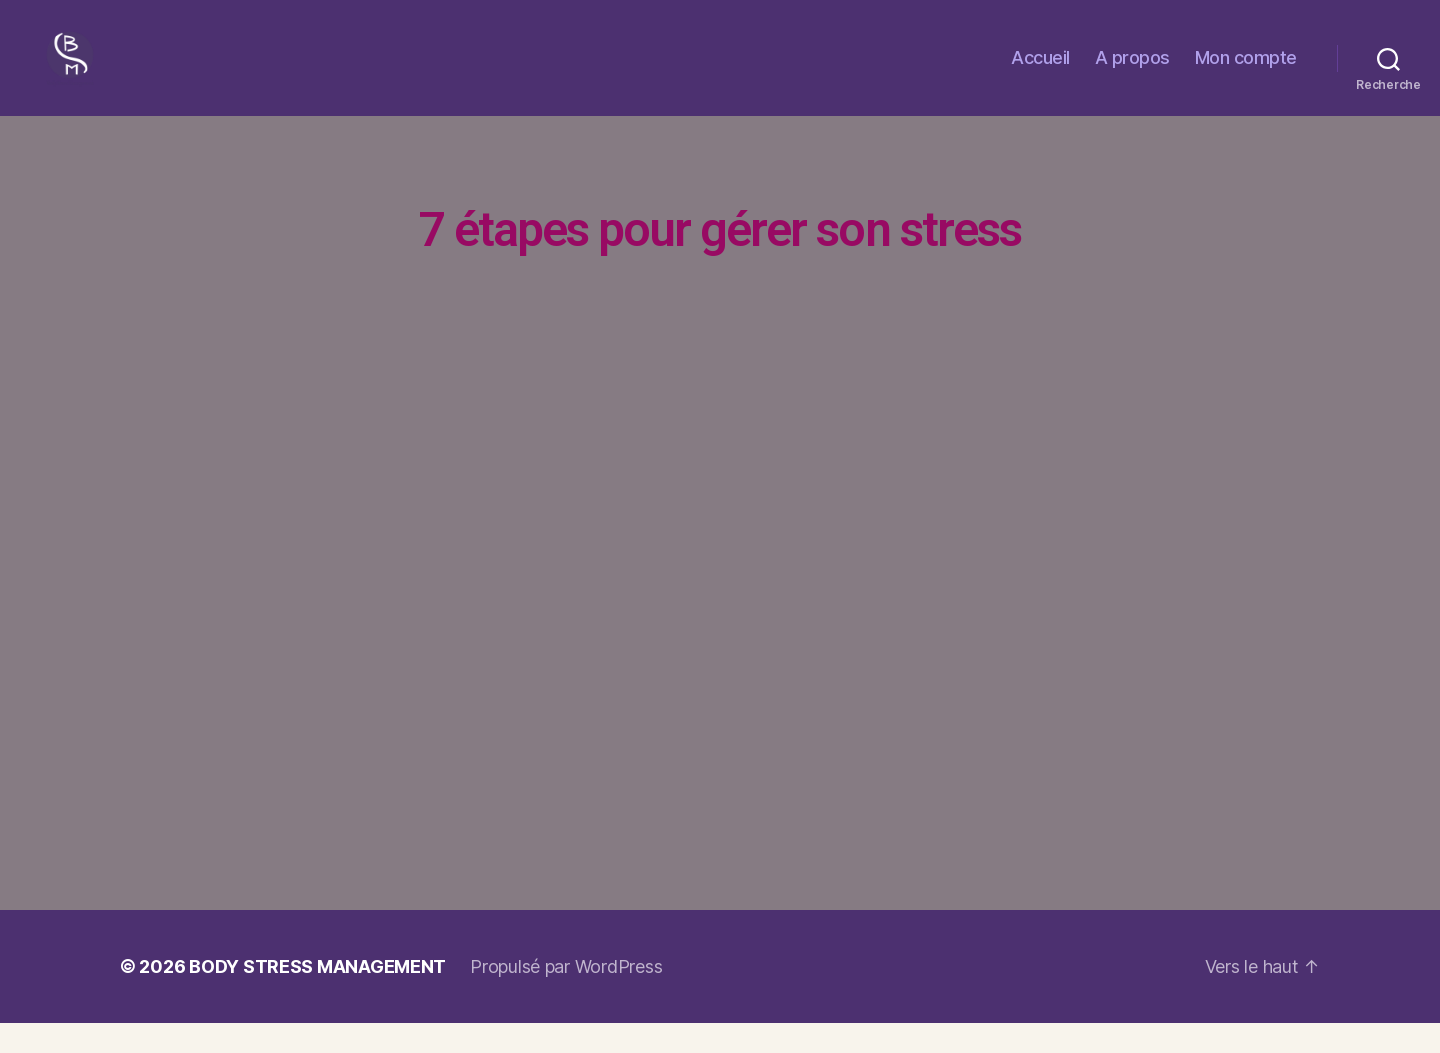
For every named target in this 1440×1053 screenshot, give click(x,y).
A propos (1132, 72)
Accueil (1040, 72)
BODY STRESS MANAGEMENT (317, 996)
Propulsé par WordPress (566, 996)
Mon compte (1246, 72)
